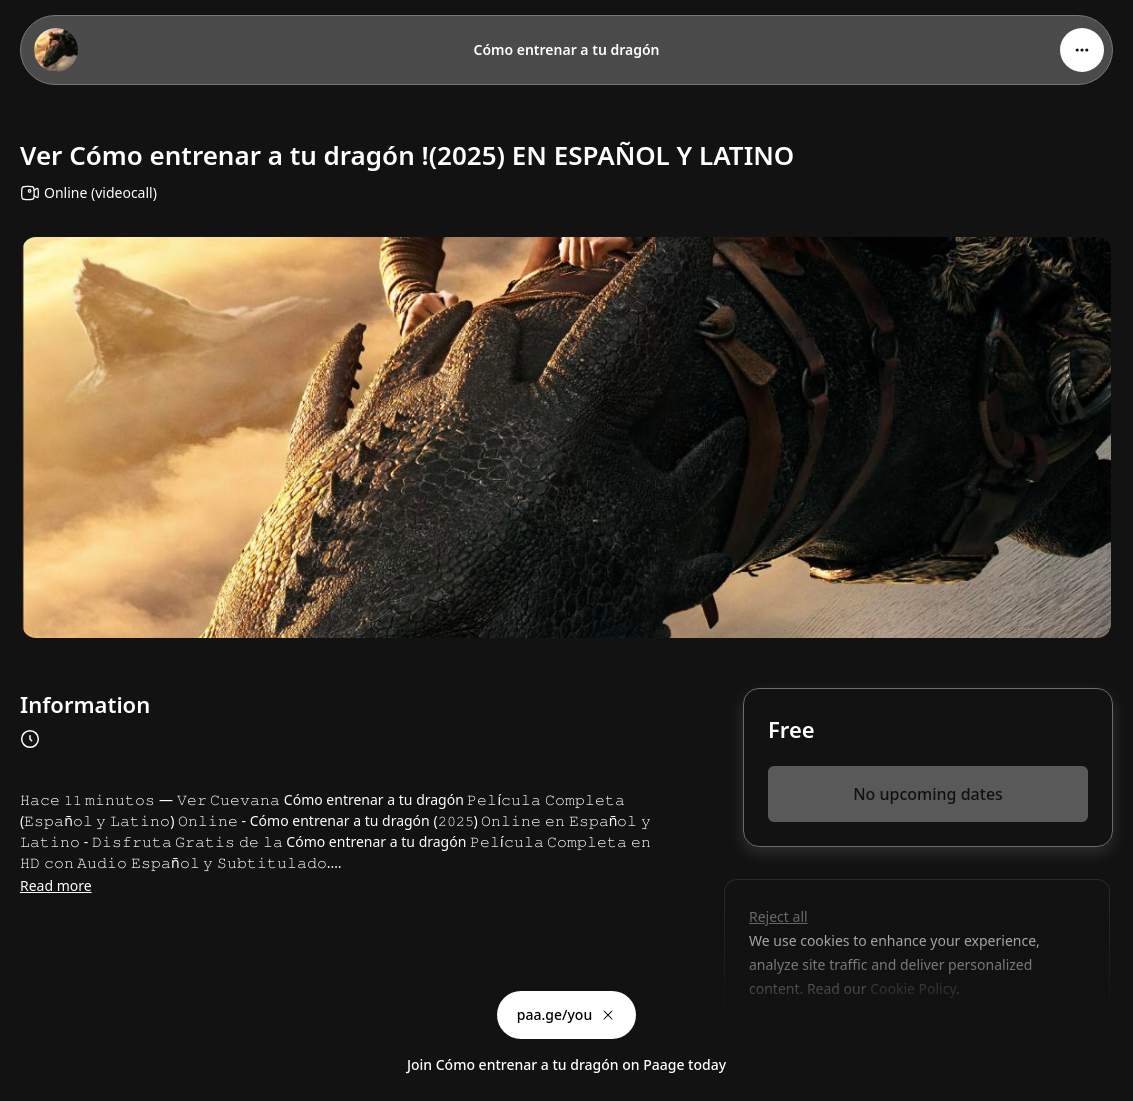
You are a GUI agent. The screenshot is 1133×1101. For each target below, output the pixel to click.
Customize (796, 1034)
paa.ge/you (566, 1014)
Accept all (909, 1034)
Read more (56, 885)
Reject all (778, 916)
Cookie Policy (912, 988)
